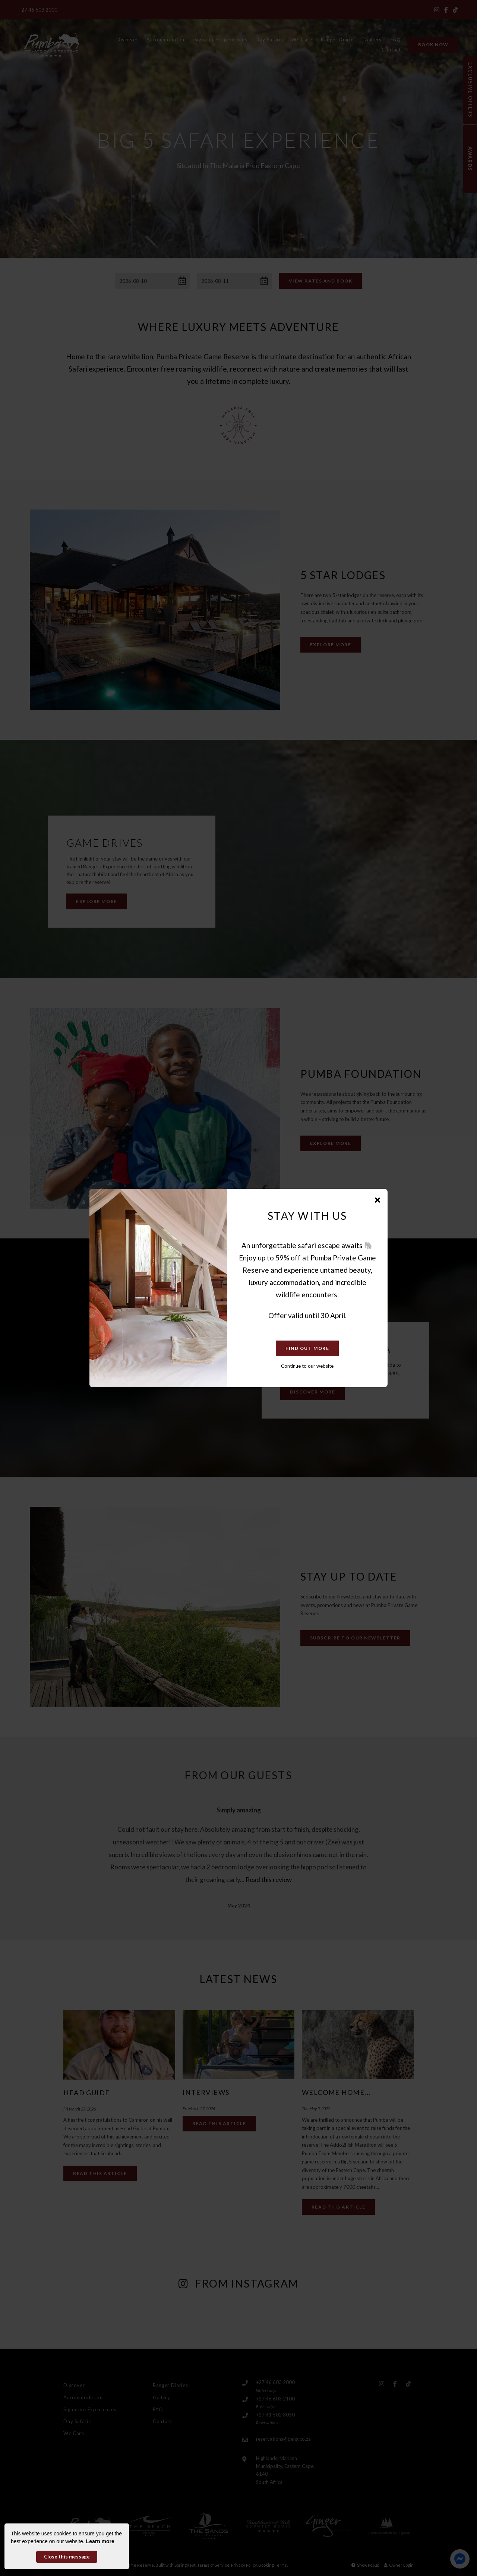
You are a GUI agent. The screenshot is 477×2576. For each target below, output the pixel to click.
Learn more (100, 2541)
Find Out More (307, 1348)
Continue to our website (307, 1366)
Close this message (67, 2557)
